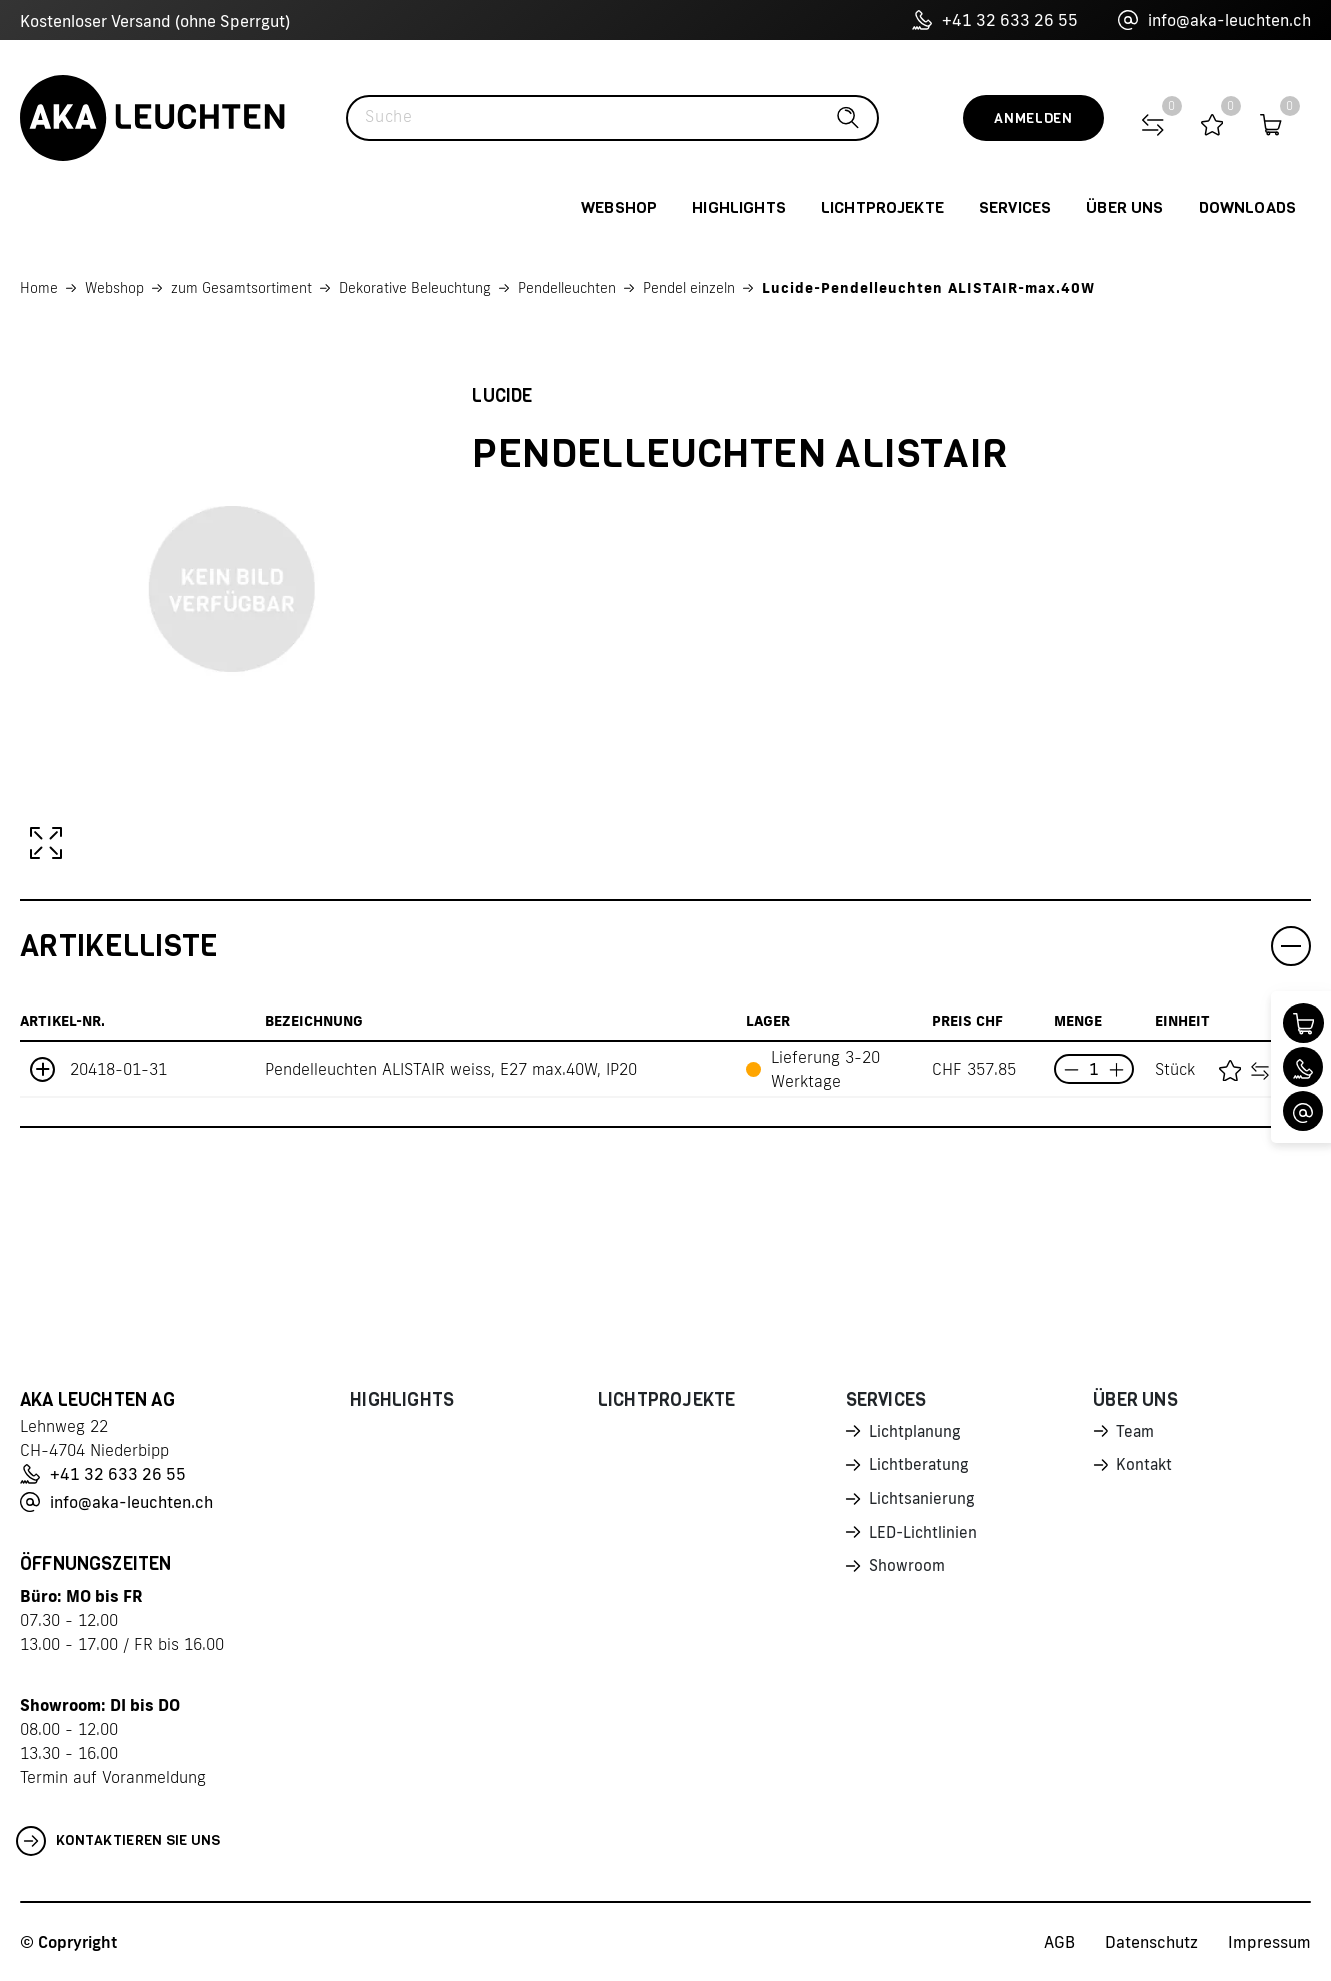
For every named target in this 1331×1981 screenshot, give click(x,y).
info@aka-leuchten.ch (1214, 20)
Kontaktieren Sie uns (118, 1841)
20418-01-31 (118, 1069)
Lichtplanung (916, 1432)
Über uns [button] (1124, 207)
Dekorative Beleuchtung (415, 288)
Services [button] (1015, 207)
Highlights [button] (739, 207)
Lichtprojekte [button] (882, 207)
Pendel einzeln (689, 288)
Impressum (1269, 1942)
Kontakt (1145, 1467)
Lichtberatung (920, 1467)
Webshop (114, 288)
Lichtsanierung (923, 1502)
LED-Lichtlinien (924, 1537)
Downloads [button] (1247, 207)
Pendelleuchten (567, 288)
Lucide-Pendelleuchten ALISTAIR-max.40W (928, 288)
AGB (1059, 1942)
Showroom (908, 1572)
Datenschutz (1151, 1942)
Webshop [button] (619, 207)
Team (1136, 1432)
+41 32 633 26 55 (995, 20)
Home (39, 288)
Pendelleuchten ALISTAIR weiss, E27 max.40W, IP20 (451, 1069)
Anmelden (1033, 118)
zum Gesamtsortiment (241, 288)
